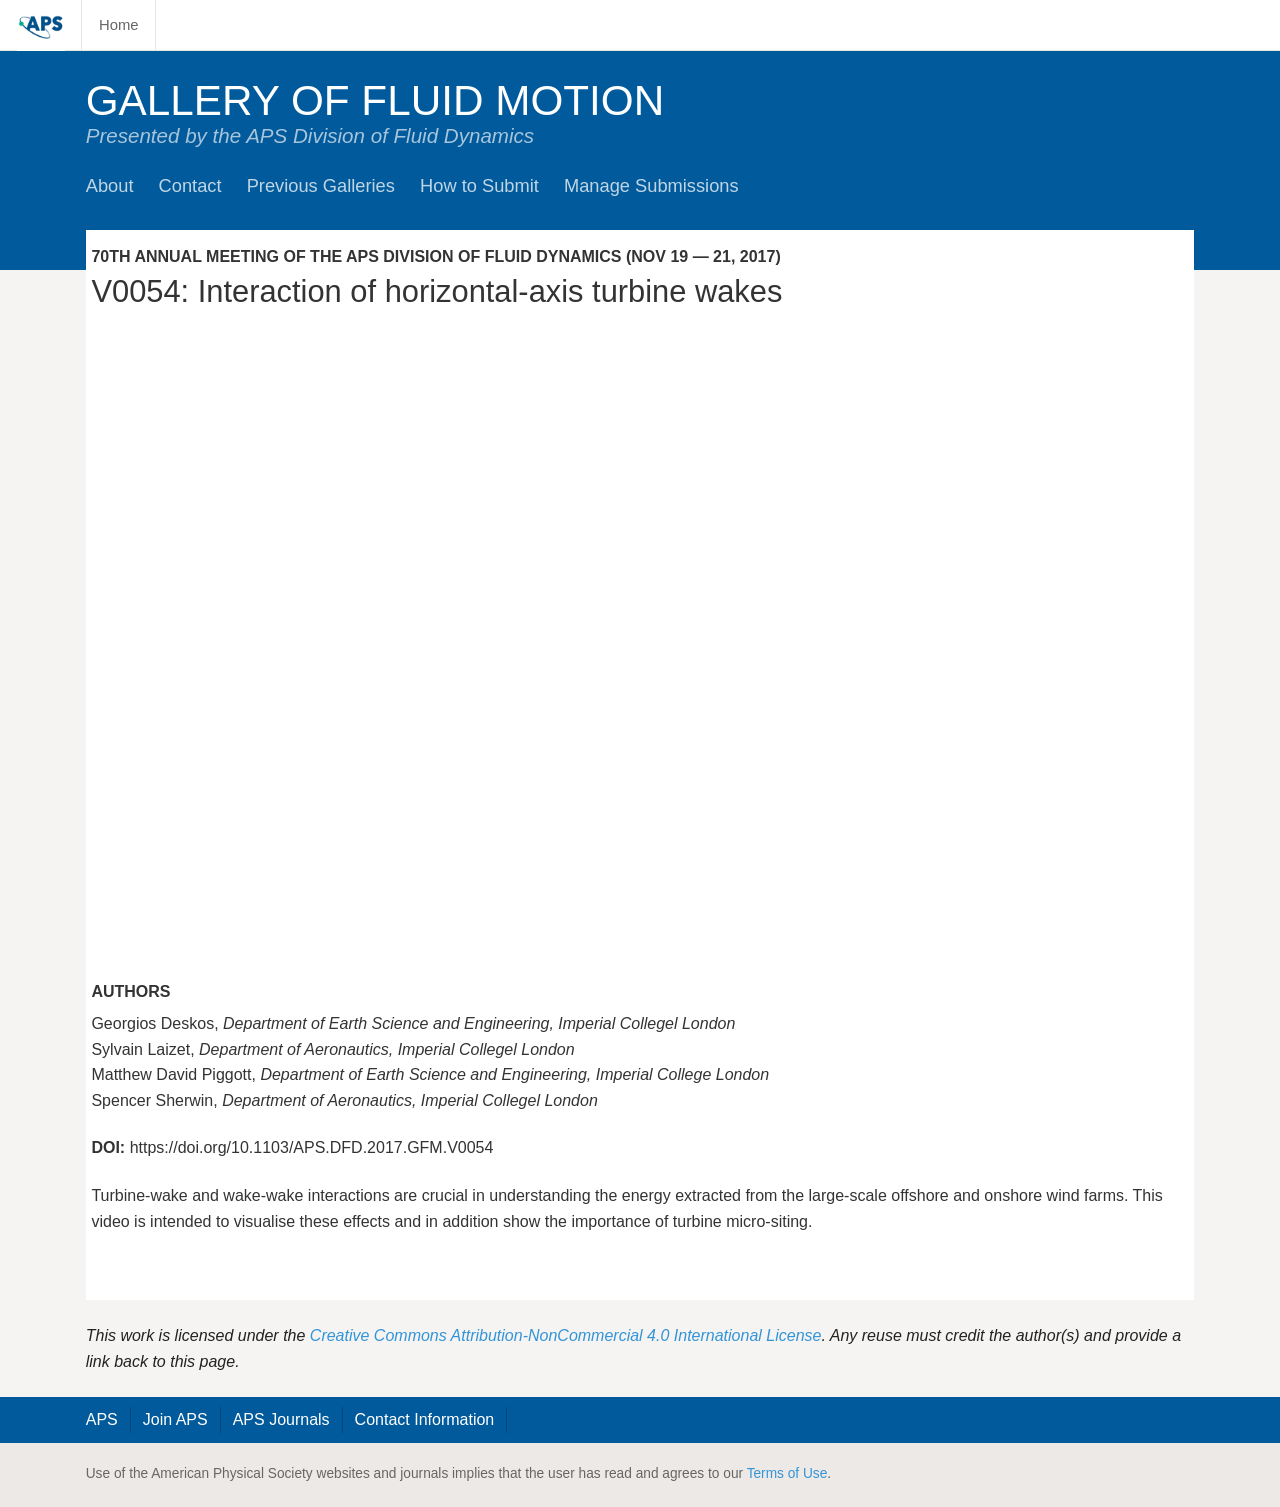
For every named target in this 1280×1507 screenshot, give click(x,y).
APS (102, 1419)
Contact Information (425, 1419)
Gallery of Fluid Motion (375, 100)
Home (119, 25)
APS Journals (281, 1419)
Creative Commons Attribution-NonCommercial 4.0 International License (566, 1335)
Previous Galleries (321, 185)
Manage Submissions (651, 185)
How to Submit (479, 185)
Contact (190, 185)
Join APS (175, 1419)
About (110, 185)
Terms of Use (787, 1473)
